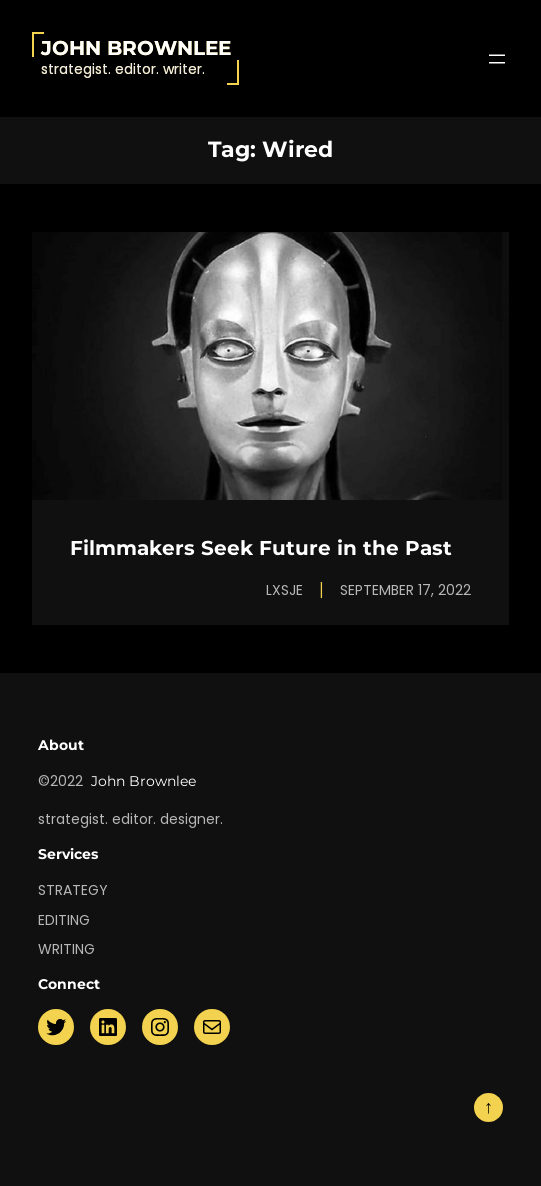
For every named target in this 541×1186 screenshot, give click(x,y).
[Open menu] (497, 59)
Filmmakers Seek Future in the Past (261, 548)
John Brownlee (136, 48)
